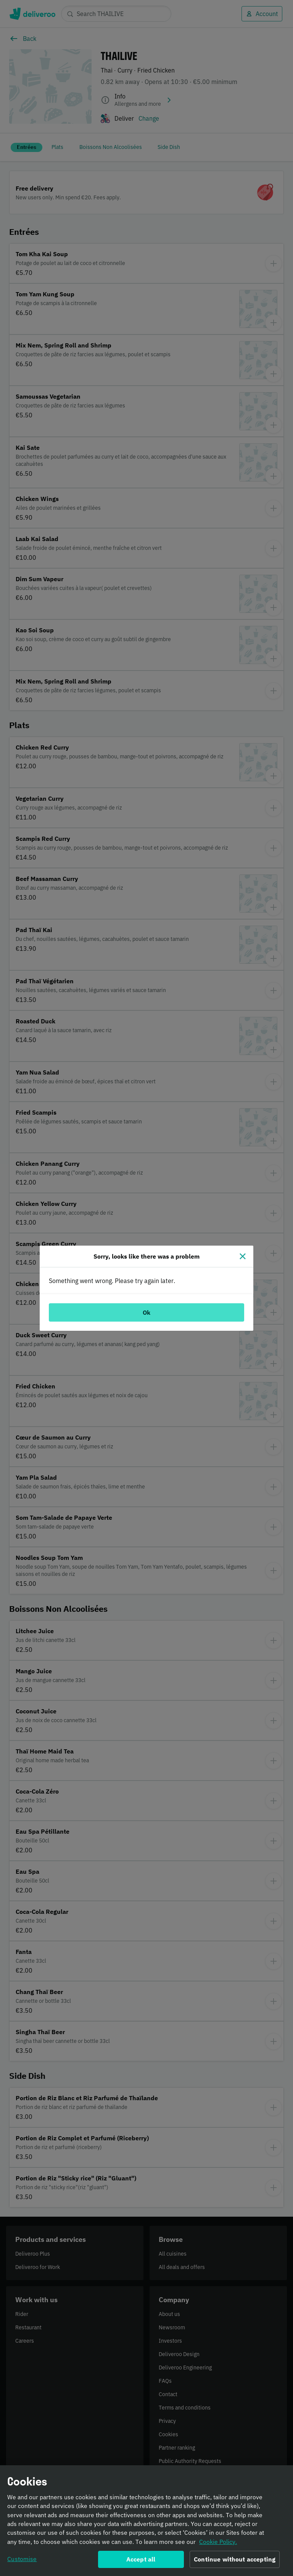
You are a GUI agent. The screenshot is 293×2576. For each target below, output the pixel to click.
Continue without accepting (234, 2559)
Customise (22, 2559)
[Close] (242, 1256)
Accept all (141, 2559)
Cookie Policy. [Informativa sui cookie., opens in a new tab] (218, 2542)
